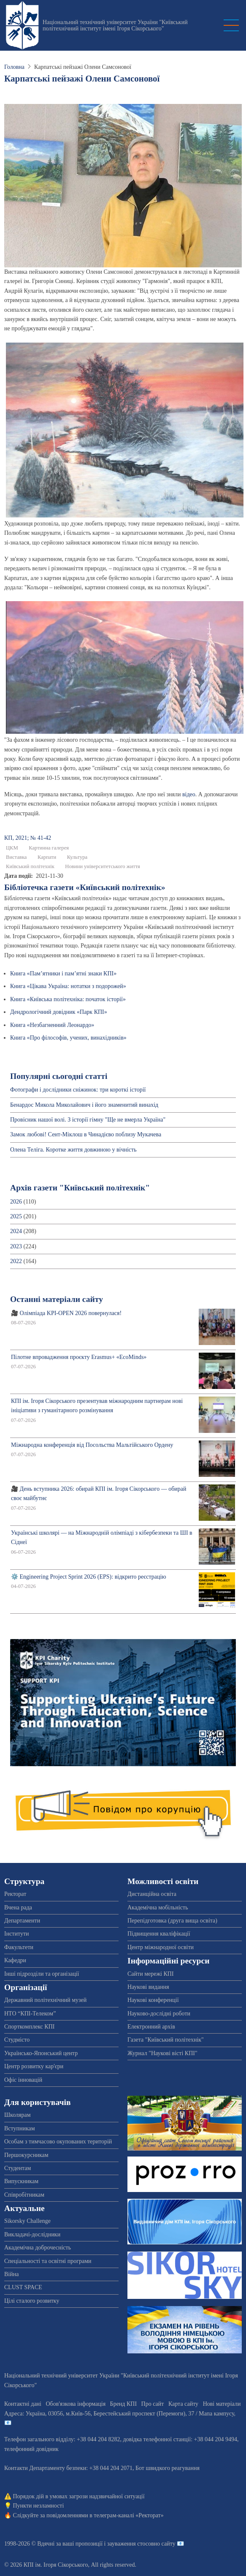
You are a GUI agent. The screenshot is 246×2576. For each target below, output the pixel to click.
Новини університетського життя (102, 866)
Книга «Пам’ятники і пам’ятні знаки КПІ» (63, 973)
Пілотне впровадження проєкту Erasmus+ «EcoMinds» (78, 1357)
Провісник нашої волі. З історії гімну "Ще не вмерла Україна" (87, 1119)
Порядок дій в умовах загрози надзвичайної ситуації (79, 2496)
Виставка (16, 857)
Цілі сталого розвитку (31, 2301)
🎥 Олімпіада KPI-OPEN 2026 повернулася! (66, 1313)
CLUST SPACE (23, 2287)
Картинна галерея (49, 848)
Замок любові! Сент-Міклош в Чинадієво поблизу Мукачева (85, 1134)
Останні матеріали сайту (56, 1299)
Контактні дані (22, 2404)
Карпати (47, 857)
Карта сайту (183, 2404)
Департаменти (22, 1920)
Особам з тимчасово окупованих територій (58, 2141)
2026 (16, 1201)
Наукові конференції (153, 2000)
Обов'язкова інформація (75, 2404)
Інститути (16, 1934)
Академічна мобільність (157, 1907)
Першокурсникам (26, 2155)
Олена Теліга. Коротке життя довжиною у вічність (73, 1149)
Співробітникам (24, 2195)
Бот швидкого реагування (167, 2468)
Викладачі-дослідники (32, 2234)
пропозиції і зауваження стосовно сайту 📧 (130, 2544)
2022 (16, 1261)
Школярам (17, 2115)
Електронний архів (151, 2026)
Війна (11, 2274)
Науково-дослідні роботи (158, 2013)
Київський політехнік (30, 866)
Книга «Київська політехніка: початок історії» (68, 999)
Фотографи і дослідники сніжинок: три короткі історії (78, 1089)
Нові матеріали (222, 2404)
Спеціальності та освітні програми (48, 2261)
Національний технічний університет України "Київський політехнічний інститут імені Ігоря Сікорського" (115, 25)
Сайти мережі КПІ (150, 1974)
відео (188, 794)
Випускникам (21, 2181)
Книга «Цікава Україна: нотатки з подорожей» (68, 986)
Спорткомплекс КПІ (29, 2026)
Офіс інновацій (23, 2080)
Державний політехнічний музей (45, 2000)
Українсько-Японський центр (41, 2053)
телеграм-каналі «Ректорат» (128, 2515)
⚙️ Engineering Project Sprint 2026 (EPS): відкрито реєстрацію (88, 1577)
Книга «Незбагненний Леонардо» (52, 1025)
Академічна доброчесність (37, 2247)
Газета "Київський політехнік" (165, 2040)
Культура (77, 857)
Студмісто (17, 2040)
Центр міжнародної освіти (160, 1947)
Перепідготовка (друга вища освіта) (172, 1920)
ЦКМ (12, 848)
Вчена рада (18, 1907)
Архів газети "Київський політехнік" (80, 1187)
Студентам (17, 2168)
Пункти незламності (38, 2505)
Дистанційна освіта (151, 1894)
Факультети (18, 1947)
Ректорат (15, 1894)
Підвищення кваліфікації (158, 1934)
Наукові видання (148, 1987)
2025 (16, 1216)
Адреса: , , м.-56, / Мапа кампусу (119, 2413)
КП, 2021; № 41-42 (27, 838)
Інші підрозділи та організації (41, 1974)
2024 (16, 1231)
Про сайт (152, 2404)
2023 (16, 1246)
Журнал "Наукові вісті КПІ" (162, 2053)
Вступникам (19, 2128)
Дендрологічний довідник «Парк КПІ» (58, 1012)
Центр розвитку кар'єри (33, 2066)
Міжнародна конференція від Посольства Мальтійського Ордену (92, 1445)
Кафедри (15, 1960)
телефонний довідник (31, 2449)
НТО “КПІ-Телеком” (30, 2013)
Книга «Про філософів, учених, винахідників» (68, 1038)
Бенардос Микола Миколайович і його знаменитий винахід (84, 1105)
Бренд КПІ (123, 2404)
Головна (14, 67)
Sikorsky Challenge (27, 2221)
